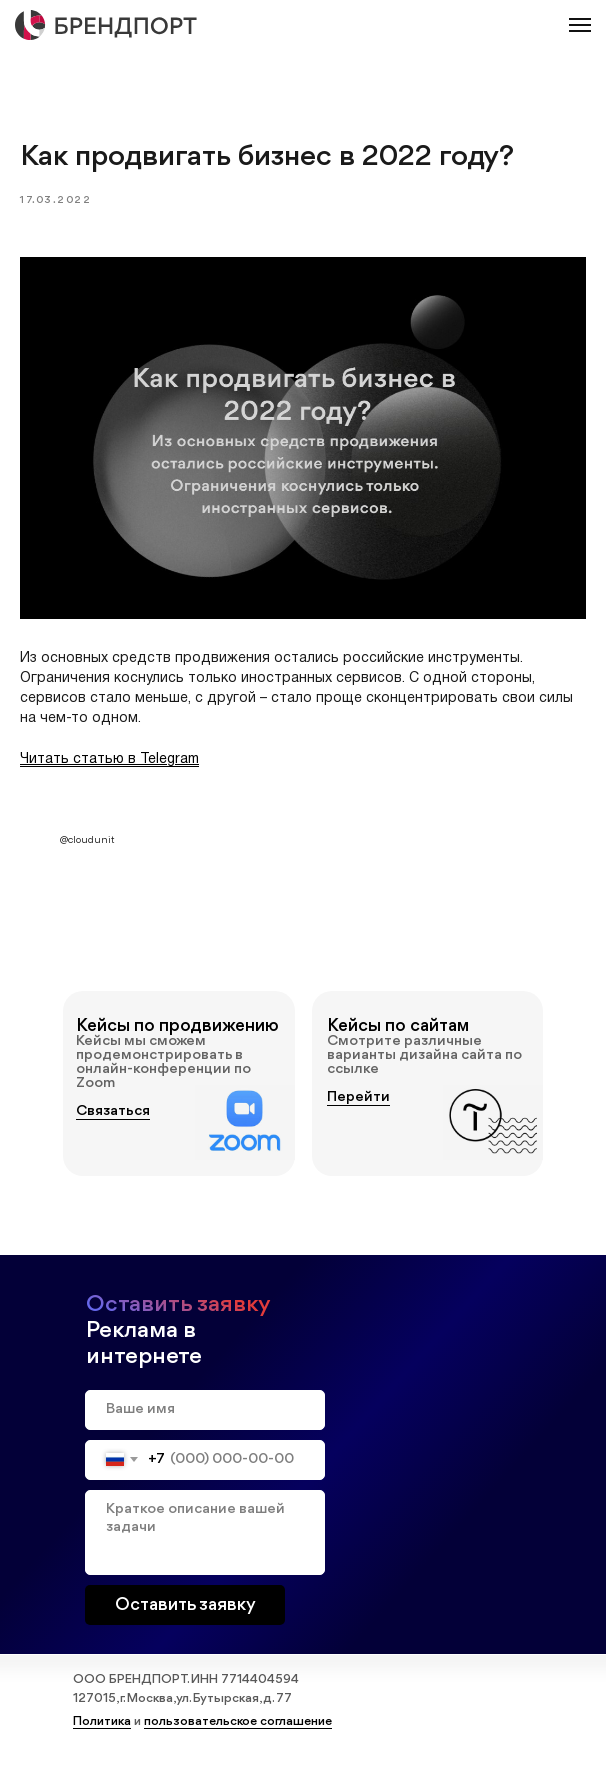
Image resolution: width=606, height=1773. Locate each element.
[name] (205, 1419)
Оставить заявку (185, 1614)
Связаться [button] (113, 1120)
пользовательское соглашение (238, 1730)
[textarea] (205, 1541)
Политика (102, 1730)
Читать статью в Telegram (109, 764)
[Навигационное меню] (580, 25)
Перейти (358, 1106)
